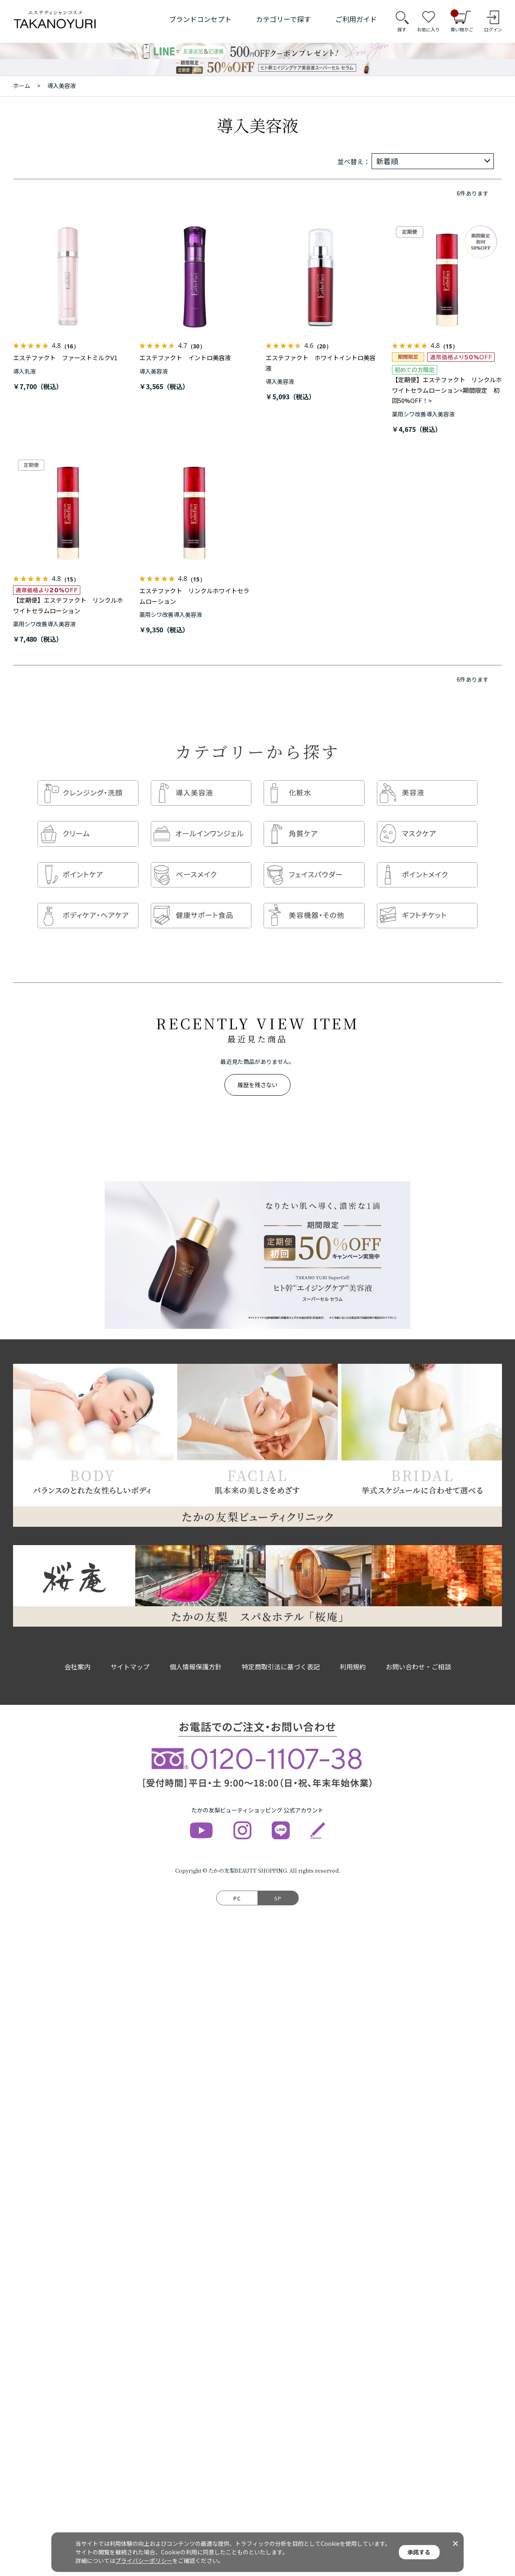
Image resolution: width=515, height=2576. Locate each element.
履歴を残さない (257, 1069)
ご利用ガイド (356, 19)
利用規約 (353, 1651)
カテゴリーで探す (283, 19)
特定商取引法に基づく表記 (281, 1651)
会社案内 (77, 1651)
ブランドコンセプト (200, 19)
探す (401, 29)
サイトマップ (130, 1651)
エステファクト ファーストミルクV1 (65, 357)
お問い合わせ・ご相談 (418, 1651)
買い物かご (462, 21)
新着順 (387, 161)
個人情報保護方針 (195, 1651)
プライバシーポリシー (143, 2560)
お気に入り (428, 29)
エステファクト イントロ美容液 (185, 357)
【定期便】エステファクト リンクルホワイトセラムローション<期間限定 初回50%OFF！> (447, 390)
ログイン (493, 29)
